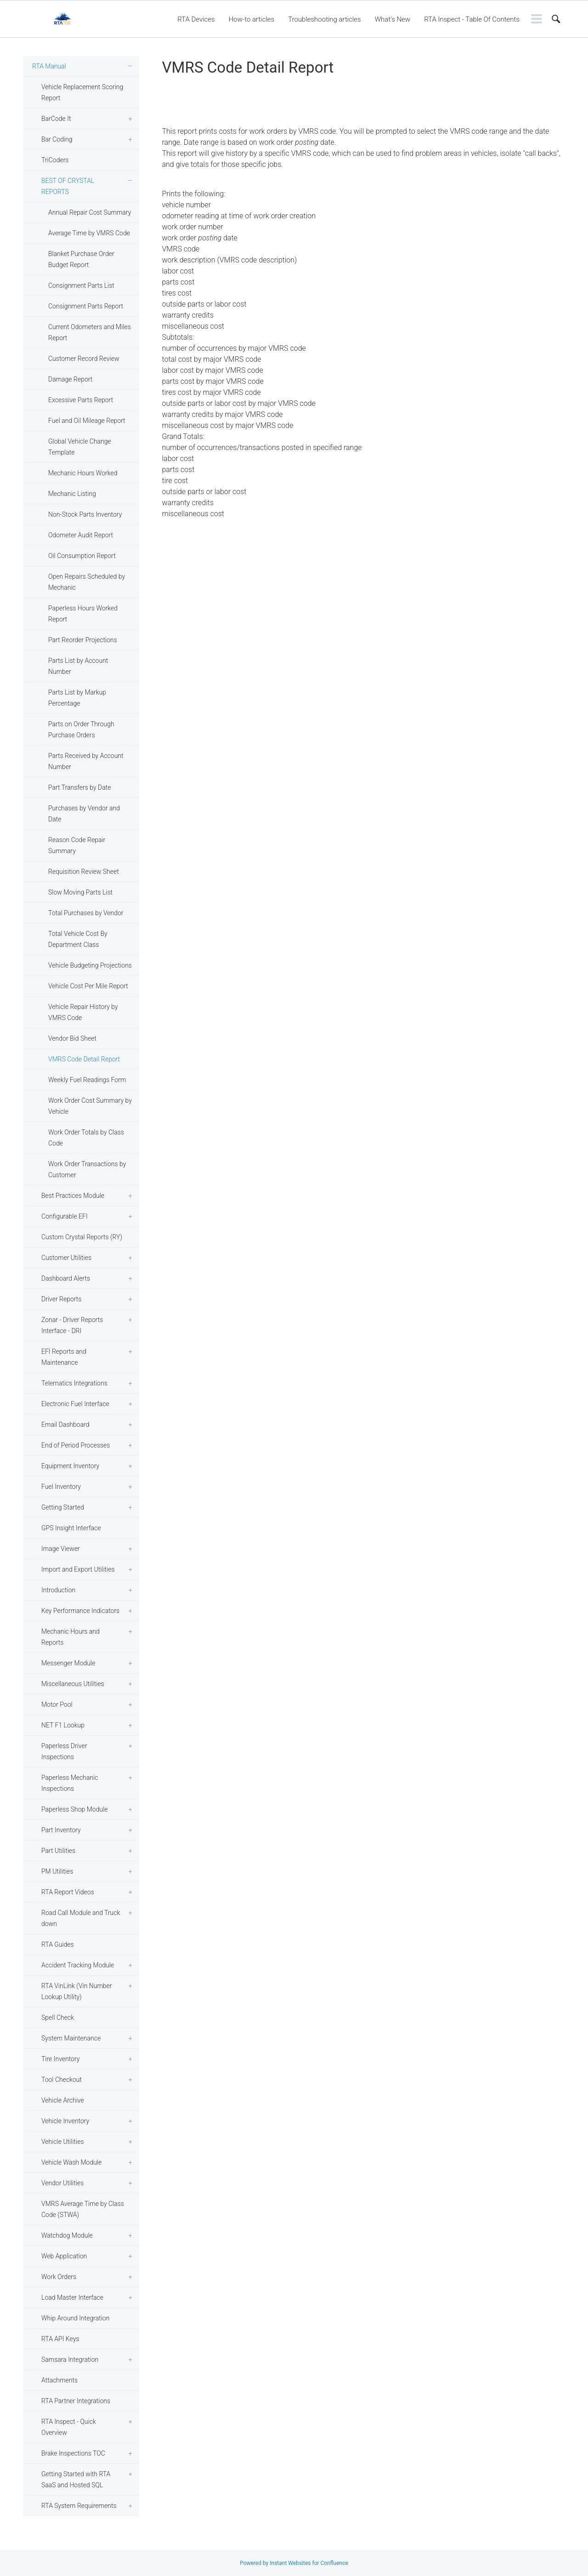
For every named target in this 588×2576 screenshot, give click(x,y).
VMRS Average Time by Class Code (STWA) (82, 2209)
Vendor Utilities (62, 2183)
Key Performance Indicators (80, 1610)
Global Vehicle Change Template (79, 447)
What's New (393, 19)
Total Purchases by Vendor (86, 913)
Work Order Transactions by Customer (87, 1169)
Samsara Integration (69, 2359)
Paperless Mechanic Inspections (69, 1783)
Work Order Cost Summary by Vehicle (90, 1106)
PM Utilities (57, 1871)
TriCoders (54, 160)
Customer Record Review (83, 358)
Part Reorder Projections (82, 640)
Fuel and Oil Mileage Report (86, 420)
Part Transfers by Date (79, 787)
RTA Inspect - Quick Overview (68, 2427)
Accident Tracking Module (77, 1965)
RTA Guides (57, 1944)
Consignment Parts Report (85, 306)
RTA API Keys (60, 2338)
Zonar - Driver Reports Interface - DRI (72, 1325)
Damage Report (70, 379)
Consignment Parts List (81, 285)
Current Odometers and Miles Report (89, 332)
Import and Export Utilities (78, 1569)
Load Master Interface (72, 2297)
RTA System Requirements (78, 2505)
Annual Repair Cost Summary (89, 212)
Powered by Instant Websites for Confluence (294, 2563)
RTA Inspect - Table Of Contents (472, 19)
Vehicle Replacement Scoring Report (82, 92)
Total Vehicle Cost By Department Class (77, 939)
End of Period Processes (75, 1445)
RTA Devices (196, 19)
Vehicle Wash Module (71, 2162)
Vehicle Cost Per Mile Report (88, 986)
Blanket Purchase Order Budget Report (81, 259)
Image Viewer (60, 1548)
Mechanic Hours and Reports (70, 1637)
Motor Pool (57, 1704)
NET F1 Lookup (63, 1725)
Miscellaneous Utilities (72, 1683)
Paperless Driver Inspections (64, 1751)
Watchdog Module (67, 2235)
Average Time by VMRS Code (89, 233)
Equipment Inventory (70, 1466)
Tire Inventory (60, 2059)
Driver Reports (61, 1299)
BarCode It (56, 118)
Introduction (58, 1590)
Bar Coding (57, 139)
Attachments (59, 2380)
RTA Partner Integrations (75, 2401)
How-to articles (251, 19)
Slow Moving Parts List (80, 892)
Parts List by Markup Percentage (77, 698)
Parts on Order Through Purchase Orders (81, 729)
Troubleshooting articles (324, 19)
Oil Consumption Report (82, 555)
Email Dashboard (65, 1424)
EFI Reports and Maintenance (63, 1357)
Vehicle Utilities (62, 2141)
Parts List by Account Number (78, 666)
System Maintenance (71, 2038)
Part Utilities (58, 1850)
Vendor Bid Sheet (72, 1038)
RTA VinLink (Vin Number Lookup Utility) (76, 1991)
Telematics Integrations (74, 1383)
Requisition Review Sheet (83, 871)
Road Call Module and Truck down (80, 1918)
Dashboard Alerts (65, 1278)
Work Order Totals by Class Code (86, 1137)
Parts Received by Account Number (86, 761)
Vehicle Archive (62, 2100)
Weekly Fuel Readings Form (87, 1079)
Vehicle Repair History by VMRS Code (83, 1012)
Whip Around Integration (75, 2318)
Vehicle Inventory (65, 2121)
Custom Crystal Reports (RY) (81, 1237)
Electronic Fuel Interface (75, 1404)
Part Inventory (61, 1830)
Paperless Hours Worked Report (83, 613)
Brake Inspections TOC (73, 2453)
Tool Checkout (61, 2079)
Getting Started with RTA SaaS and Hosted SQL (75, 2479)
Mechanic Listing (72, 493)
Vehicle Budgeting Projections (90, 965)
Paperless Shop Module (74, 1809)
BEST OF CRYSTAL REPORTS (67, 186)
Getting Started (62, 1507)
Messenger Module (68, 1663)
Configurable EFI (64, 1216)
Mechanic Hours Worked (83, 473)
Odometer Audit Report (80, 535)
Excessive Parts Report (80, 400)
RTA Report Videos (67, 1892)
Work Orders (58, 2276)
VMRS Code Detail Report (84, 1059)
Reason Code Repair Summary (76, 845)
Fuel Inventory (61, 1486)
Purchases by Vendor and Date (84, 813)
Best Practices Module (72, 1195)
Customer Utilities (66, 1257)
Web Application (64, 2256)
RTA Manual (49, 66)
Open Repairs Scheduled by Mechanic (86, 582)
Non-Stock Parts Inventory (85, 514)
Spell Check (57, 2017)
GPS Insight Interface (71, 1528)
